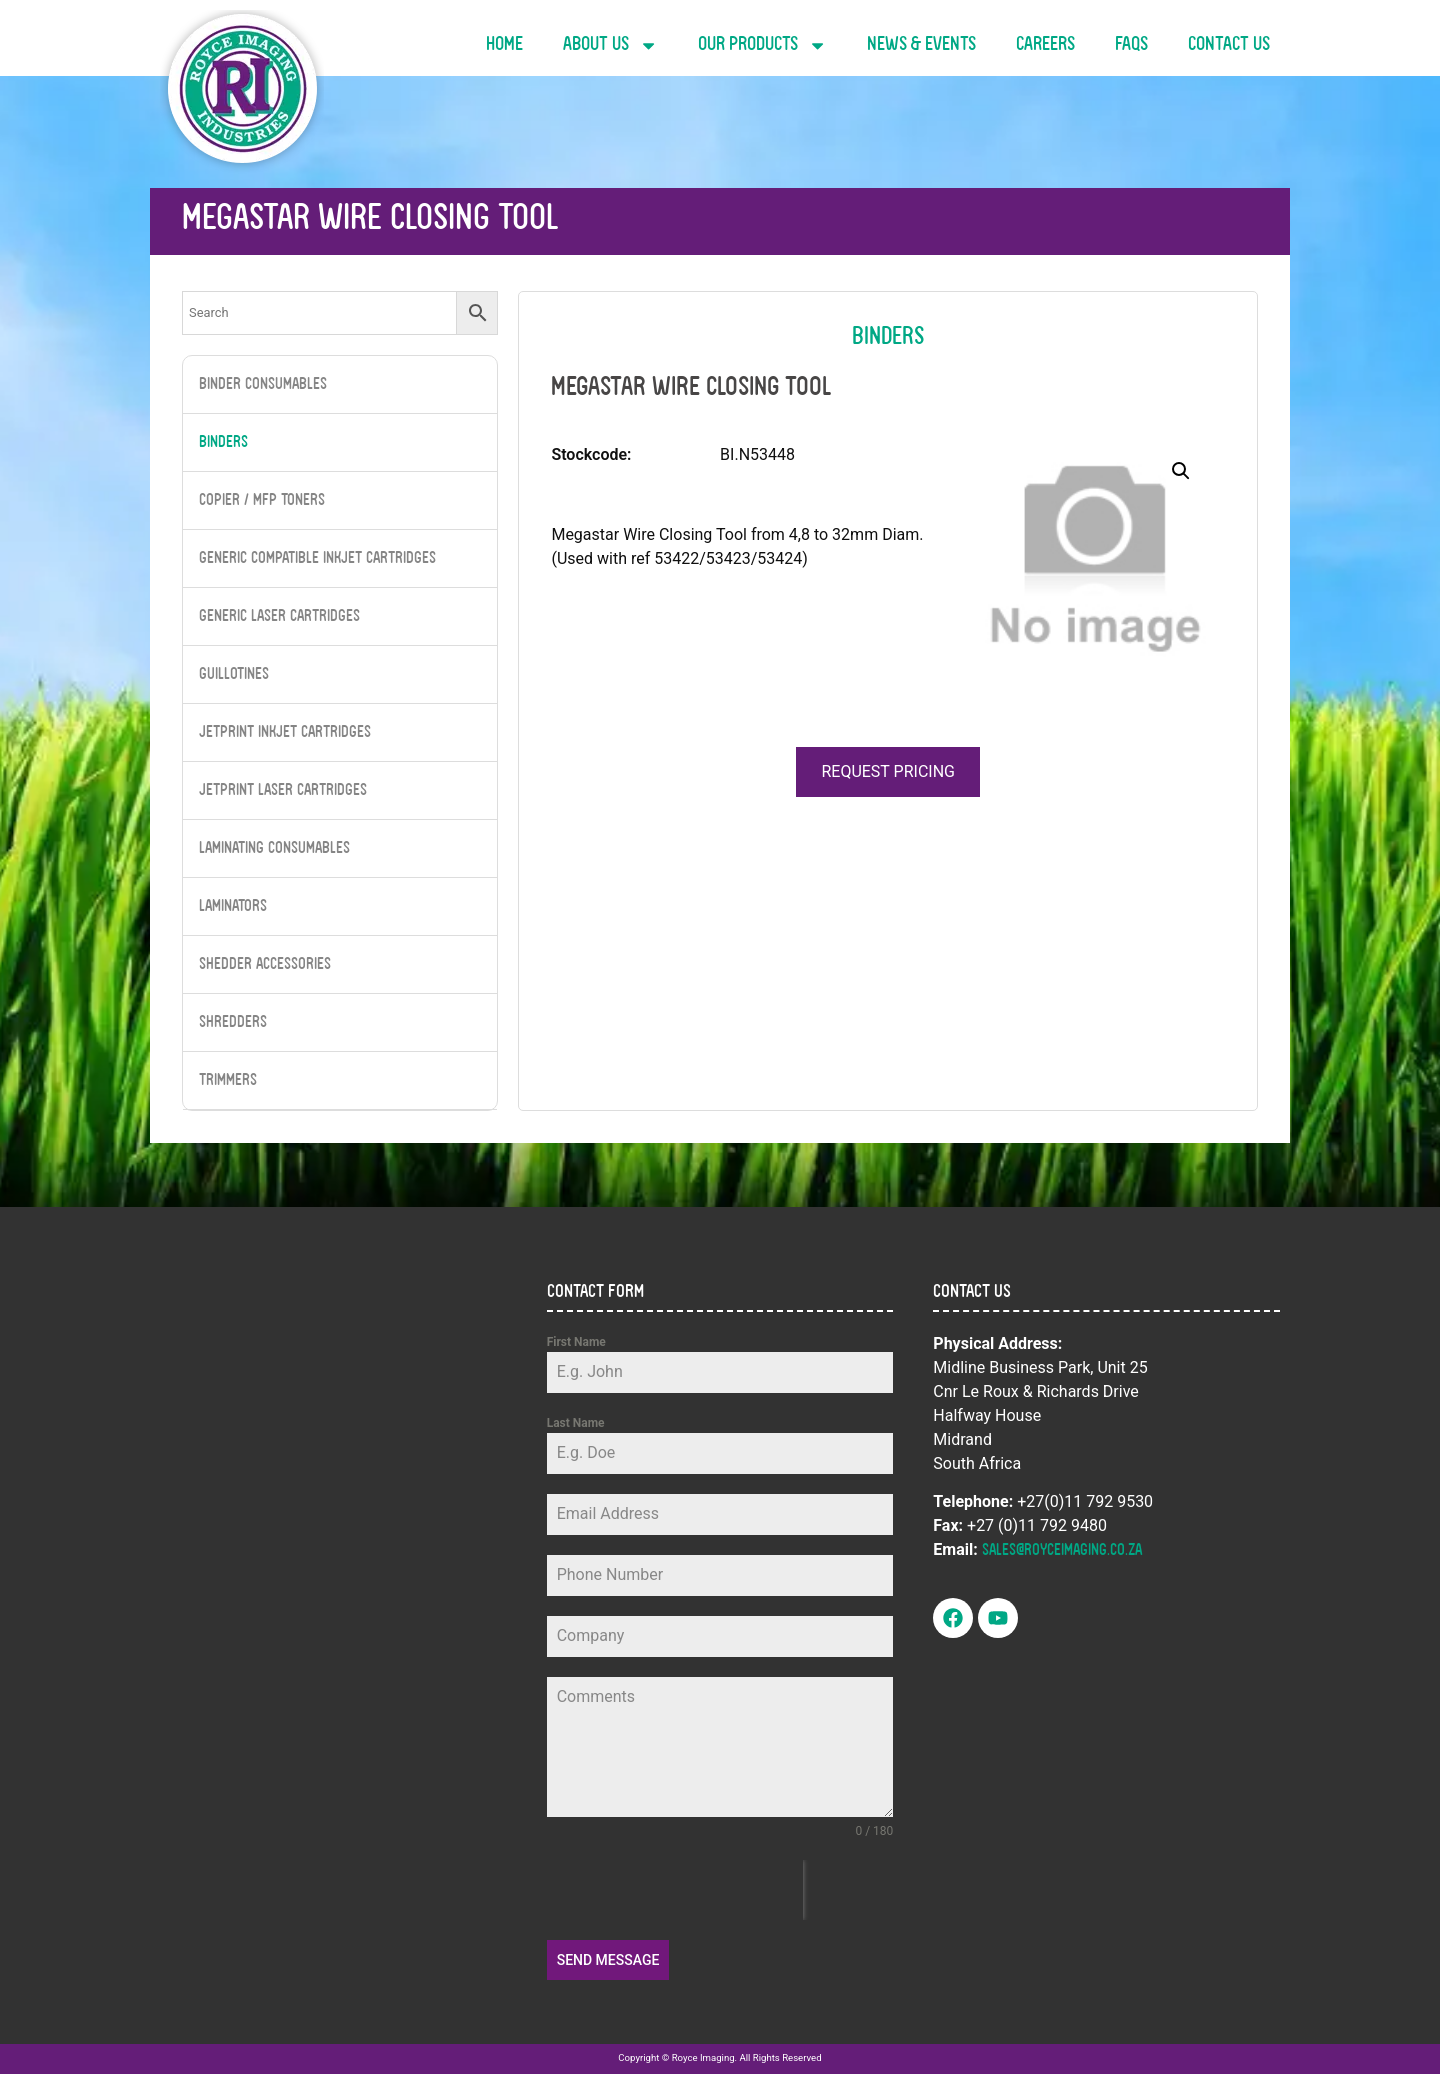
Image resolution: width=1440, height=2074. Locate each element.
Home (504, 45)
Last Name (576, 1423)
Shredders (233, 1023)
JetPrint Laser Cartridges (283, 791)
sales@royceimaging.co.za (1062, 1551)
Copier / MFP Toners (262, 501)
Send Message (608, 1960)
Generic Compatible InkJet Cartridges (317, 559)
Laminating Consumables (274, 849)
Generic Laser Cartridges (279, 617)
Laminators (233, 907)
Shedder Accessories (265, 965)
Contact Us (1229, 45)
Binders (223, 443)
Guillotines (234, 675)
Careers (1045, 45)
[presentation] (675, 1890)
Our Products (762, 45)
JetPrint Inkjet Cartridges (285, 733)
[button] (1181, 471)
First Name (576, 1342)
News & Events (921, 45)
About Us (610, 45)
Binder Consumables (263, 385)
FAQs (1131, 45)
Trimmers (228, 1081)
